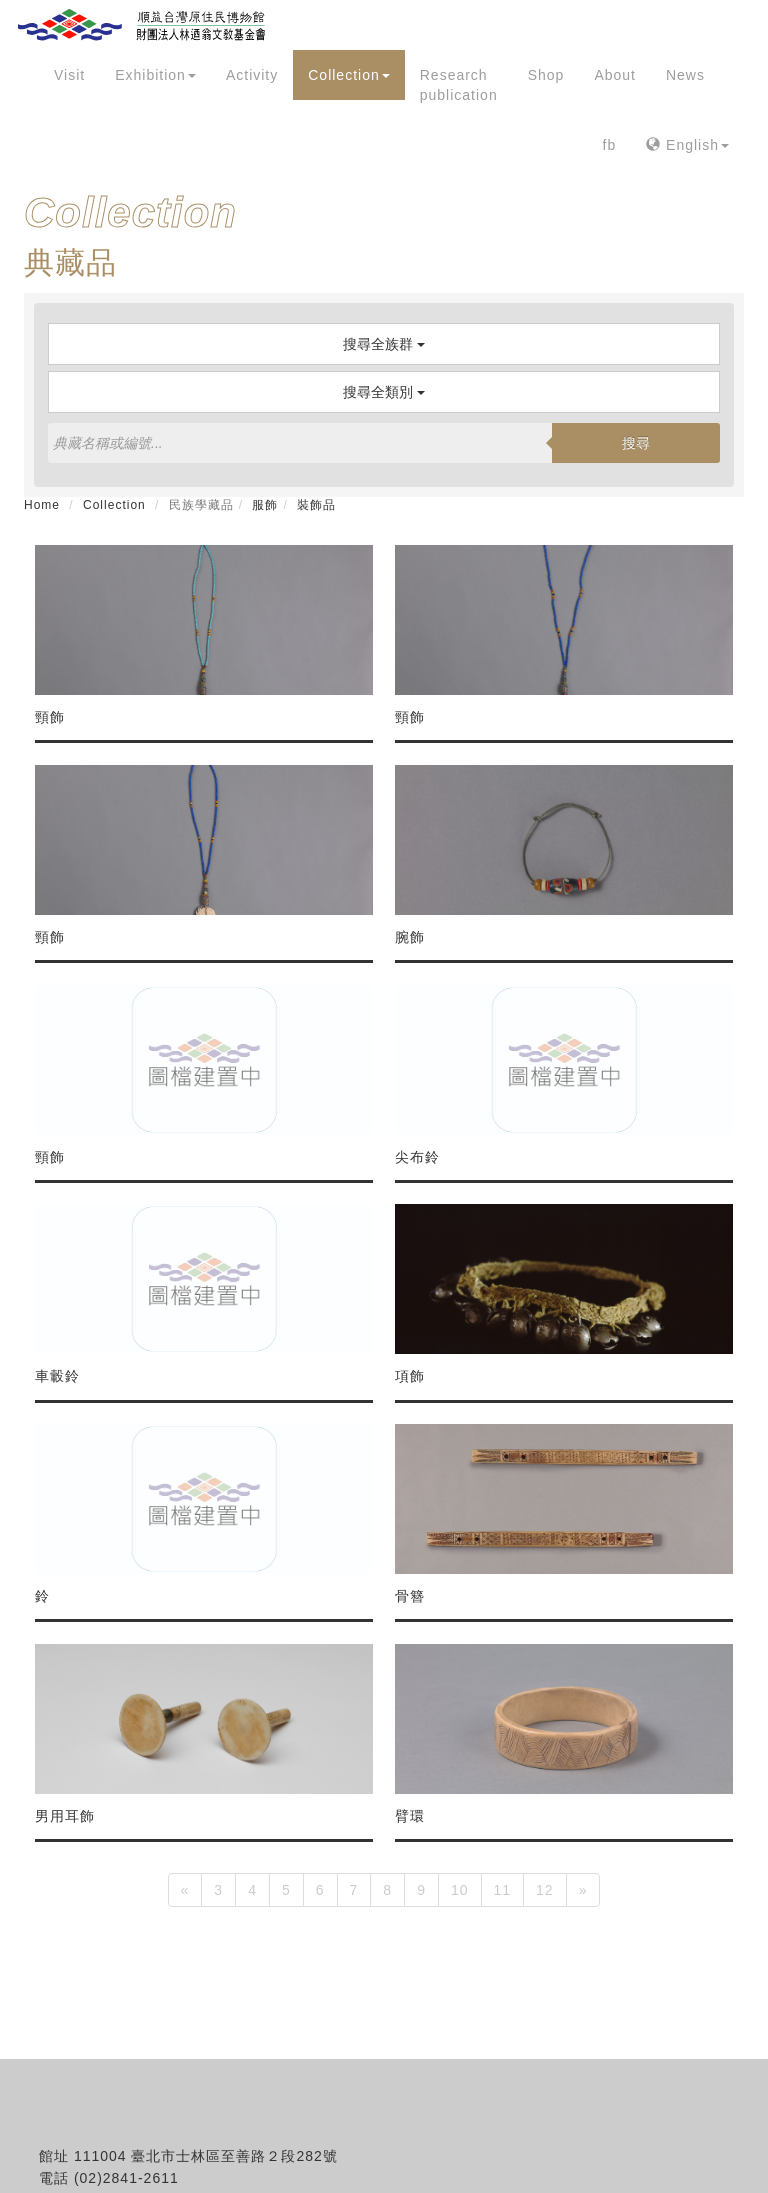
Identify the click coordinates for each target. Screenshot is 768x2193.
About (615, 75)
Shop (546, 75)
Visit (69, 75)
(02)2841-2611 (126, 2178)
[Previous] (185, 1890)
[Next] (583, 1890)
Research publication (459, 85)
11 (503, 1890)
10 (460, 1890)
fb (610, 145)
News (685, 75)
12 (545, 1890)
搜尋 (636, 443)
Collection (348, 75)
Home (42, 505)
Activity (252, 75)
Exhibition (155, 75)
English (687, 145)
